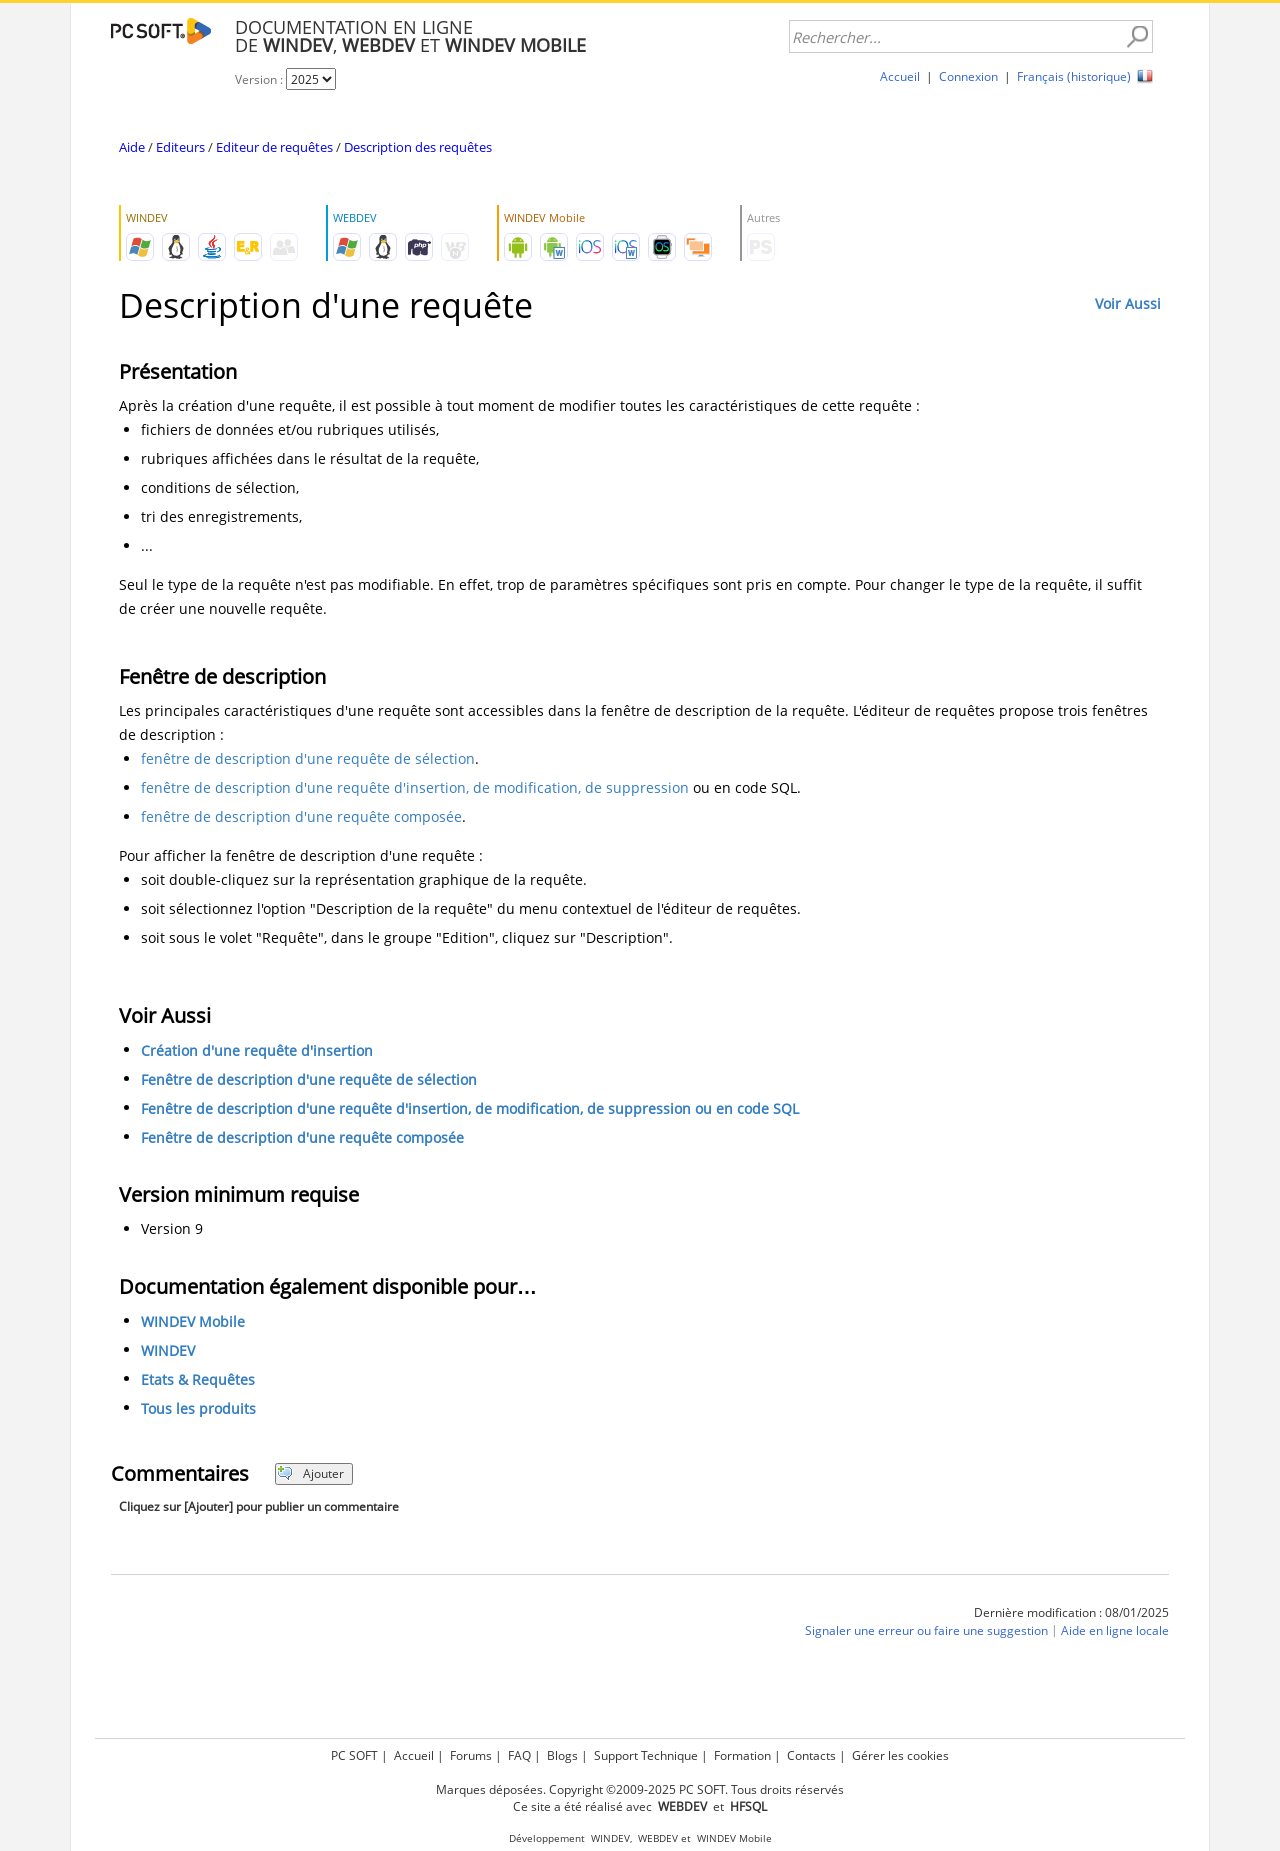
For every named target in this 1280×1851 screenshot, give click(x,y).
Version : (260, 79)
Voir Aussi (1128, 303)
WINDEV (168, 1350)
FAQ (519, 1755)
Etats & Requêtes (198, 1379)
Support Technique (646, 1755)
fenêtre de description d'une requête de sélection (308, 758)
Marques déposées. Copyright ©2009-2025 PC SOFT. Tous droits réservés (640, 1789)
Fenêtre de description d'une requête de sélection (309, 1079)
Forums (471, 1755)
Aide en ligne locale (1115, 1630)
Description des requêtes (418, 147)
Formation (742, 1755)
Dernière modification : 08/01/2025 (1071, 1612)
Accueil (900, 76)
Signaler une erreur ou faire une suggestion (926, 1630)
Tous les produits (198, 1408)
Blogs (562, 1755)
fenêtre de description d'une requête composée (301, 816)
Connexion (968, 76)
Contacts (811, 1755)
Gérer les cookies (900, 1755)
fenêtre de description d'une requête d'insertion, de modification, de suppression (415, 787)
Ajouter (310, 1473)
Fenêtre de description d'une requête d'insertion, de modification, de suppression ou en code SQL (470, 1108)
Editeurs (180, 147)
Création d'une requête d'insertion (257, 1050)
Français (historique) (1074, 76)
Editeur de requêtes (274, 147)
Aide (132, 147)
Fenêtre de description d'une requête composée (302, 1137)
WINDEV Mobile (193, 1321)
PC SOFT (354, 1755)
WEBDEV (658, 1838)
